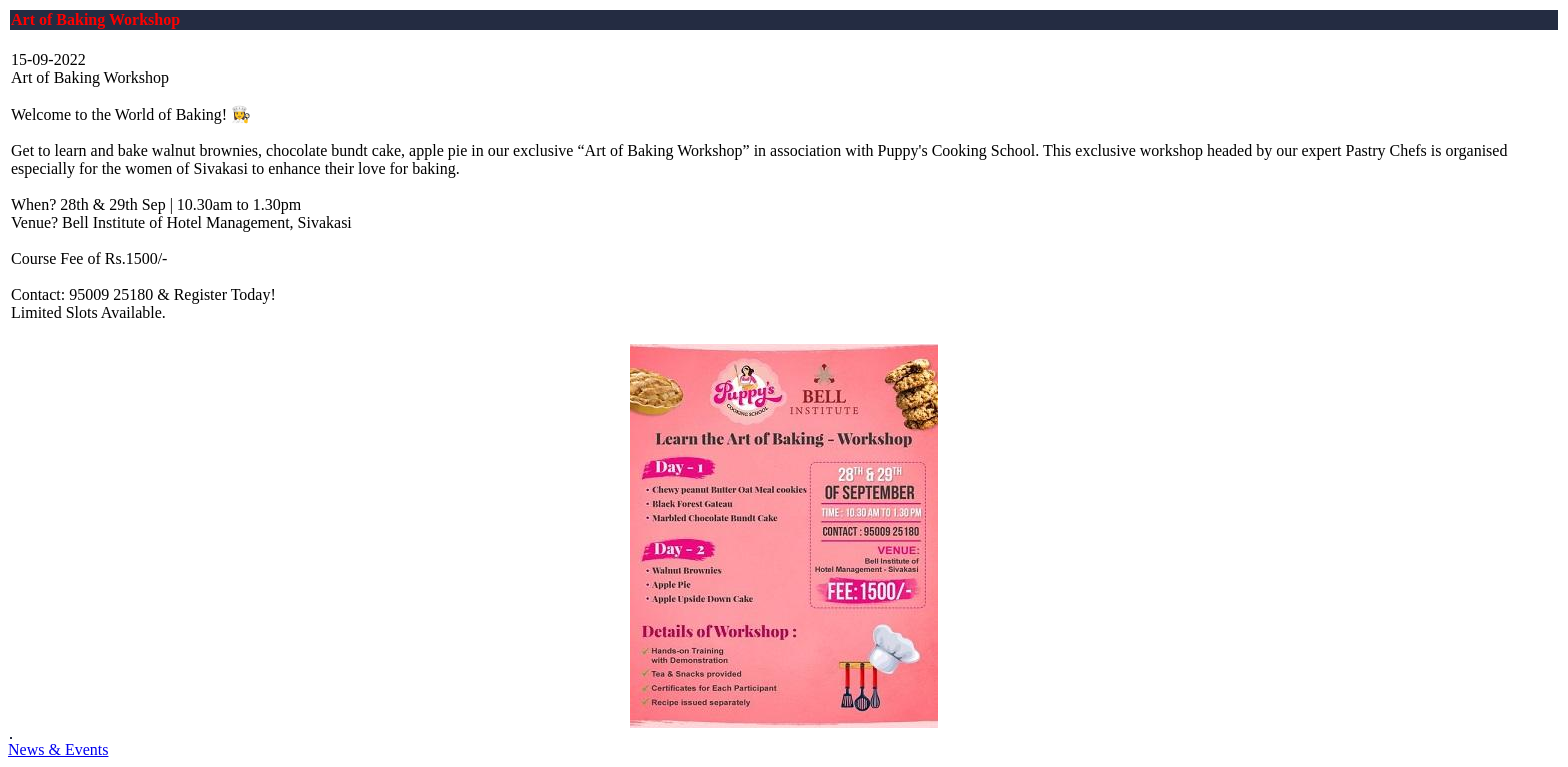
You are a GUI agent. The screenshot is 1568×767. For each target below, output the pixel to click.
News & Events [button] (58, 749)
